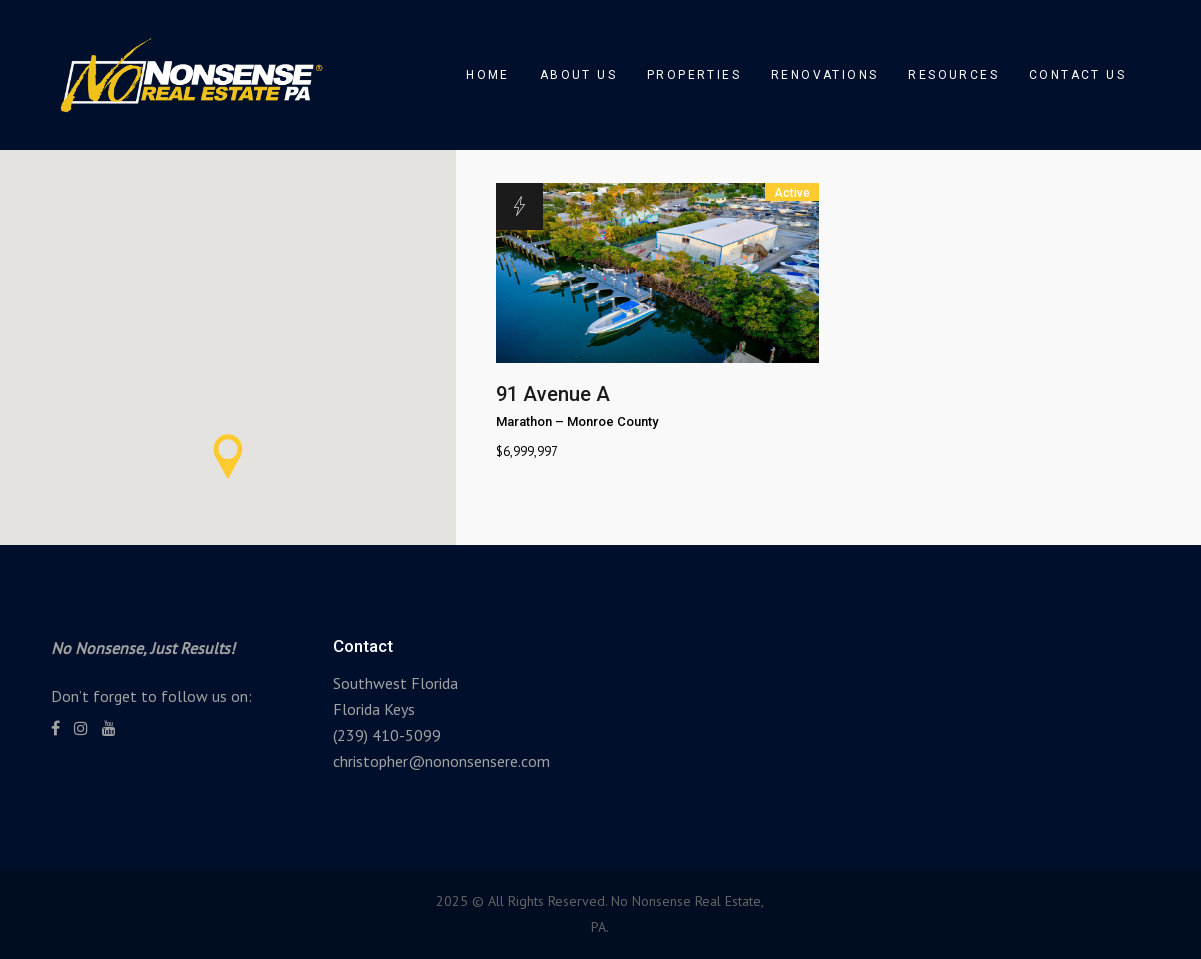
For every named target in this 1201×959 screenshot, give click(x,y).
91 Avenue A (553, 394)
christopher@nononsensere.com (441, 761)
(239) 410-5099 (387, 735)
